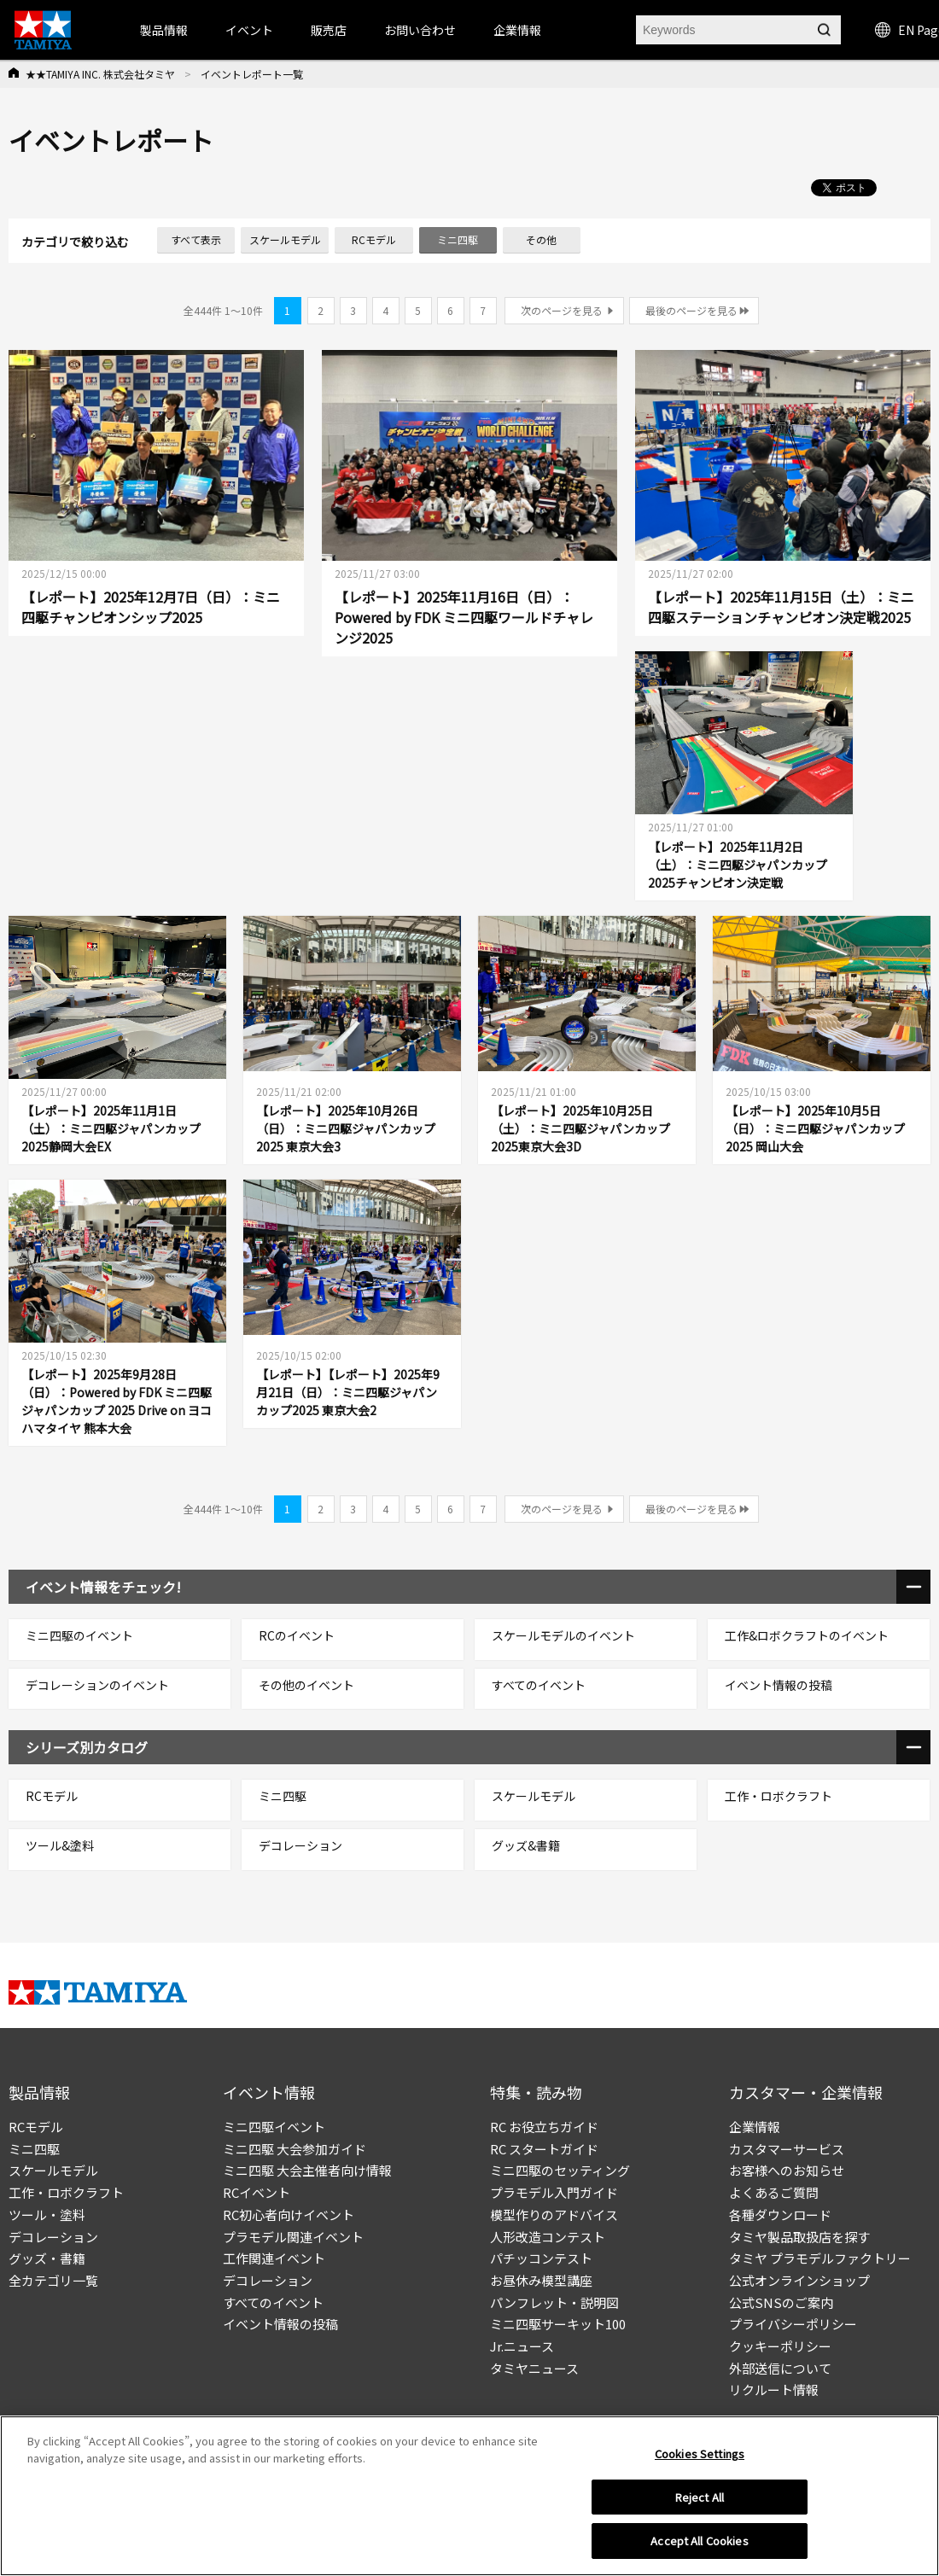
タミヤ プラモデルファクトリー (820, 2258)
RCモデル (36, 2127)
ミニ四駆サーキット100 (558, 2324)
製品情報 (164, 29)
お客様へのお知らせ (786, 2170)
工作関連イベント (274, 2258)
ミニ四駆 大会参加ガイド (294, 2149)
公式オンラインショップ (799, 2280)
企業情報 (754, 2127)
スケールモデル (53, 2170)
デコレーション (53, 2237)
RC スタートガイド (544, 2149)
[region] (469, 2496)
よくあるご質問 (774, 2192)
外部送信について (780, 2368)
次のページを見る (562, 310)
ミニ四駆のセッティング (560, 2170)
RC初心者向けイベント (288, 2214)
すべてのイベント (273, 2302)
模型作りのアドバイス (554, 2214)
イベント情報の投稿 (280, 2324)
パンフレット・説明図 (554, 2302)
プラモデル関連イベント (293, 2237)
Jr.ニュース (522, 2346)
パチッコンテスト (541, 2258)
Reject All (699, 2497)
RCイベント (256, 2192)
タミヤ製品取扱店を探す (799, 2237)
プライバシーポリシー (793, 2324)
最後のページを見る (691, 310)
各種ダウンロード (780, 2214)
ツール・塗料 (47, 2214)
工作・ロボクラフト (66, 2192)
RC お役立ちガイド (544, 2127)
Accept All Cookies (699, 2540)
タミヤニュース (534, 2368)
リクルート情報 (774, 2389)
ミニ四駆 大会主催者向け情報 (307, 2170)
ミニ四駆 (34, 2149)
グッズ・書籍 (47, 2258)
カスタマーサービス (786, 2149)
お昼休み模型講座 (541, 2280)
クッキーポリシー (780, 2346)
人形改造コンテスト (547, 2237)
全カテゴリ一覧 (53, 2280)
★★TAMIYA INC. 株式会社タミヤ (100, 74)
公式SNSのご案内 (781, 2302)
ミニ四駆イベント (274, 2127)
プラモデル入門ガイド (554, 2192)
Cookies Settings (699, 2453)
